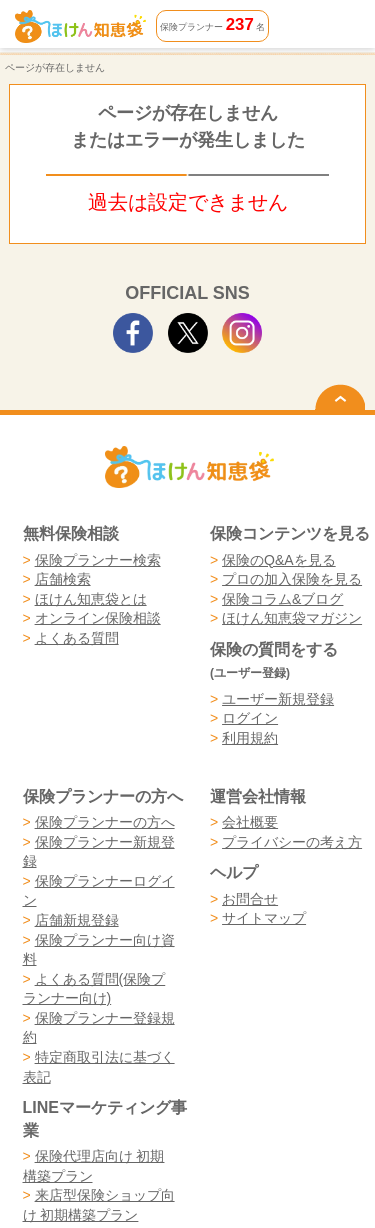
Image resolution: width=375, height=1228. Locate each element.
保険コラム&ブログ (282, 599)
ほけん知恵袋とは (91, 599)
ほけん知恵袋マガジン (292, 618)
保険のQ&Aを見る (279, 560)
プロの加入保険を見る (292, 579)
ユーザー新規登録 (278, 699)
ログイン (250, 718)
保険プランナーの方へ (105, 822)
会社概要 (250, 822)
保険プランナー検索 (98, 560)
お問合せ (250, 899)
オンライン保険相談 (98, 618)
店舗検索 (63, 579)
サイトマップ (264, 918)
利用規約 (250, 738)
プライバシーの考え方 (292, 842)
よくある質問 (77, 638)
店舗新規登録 (77, 920)
